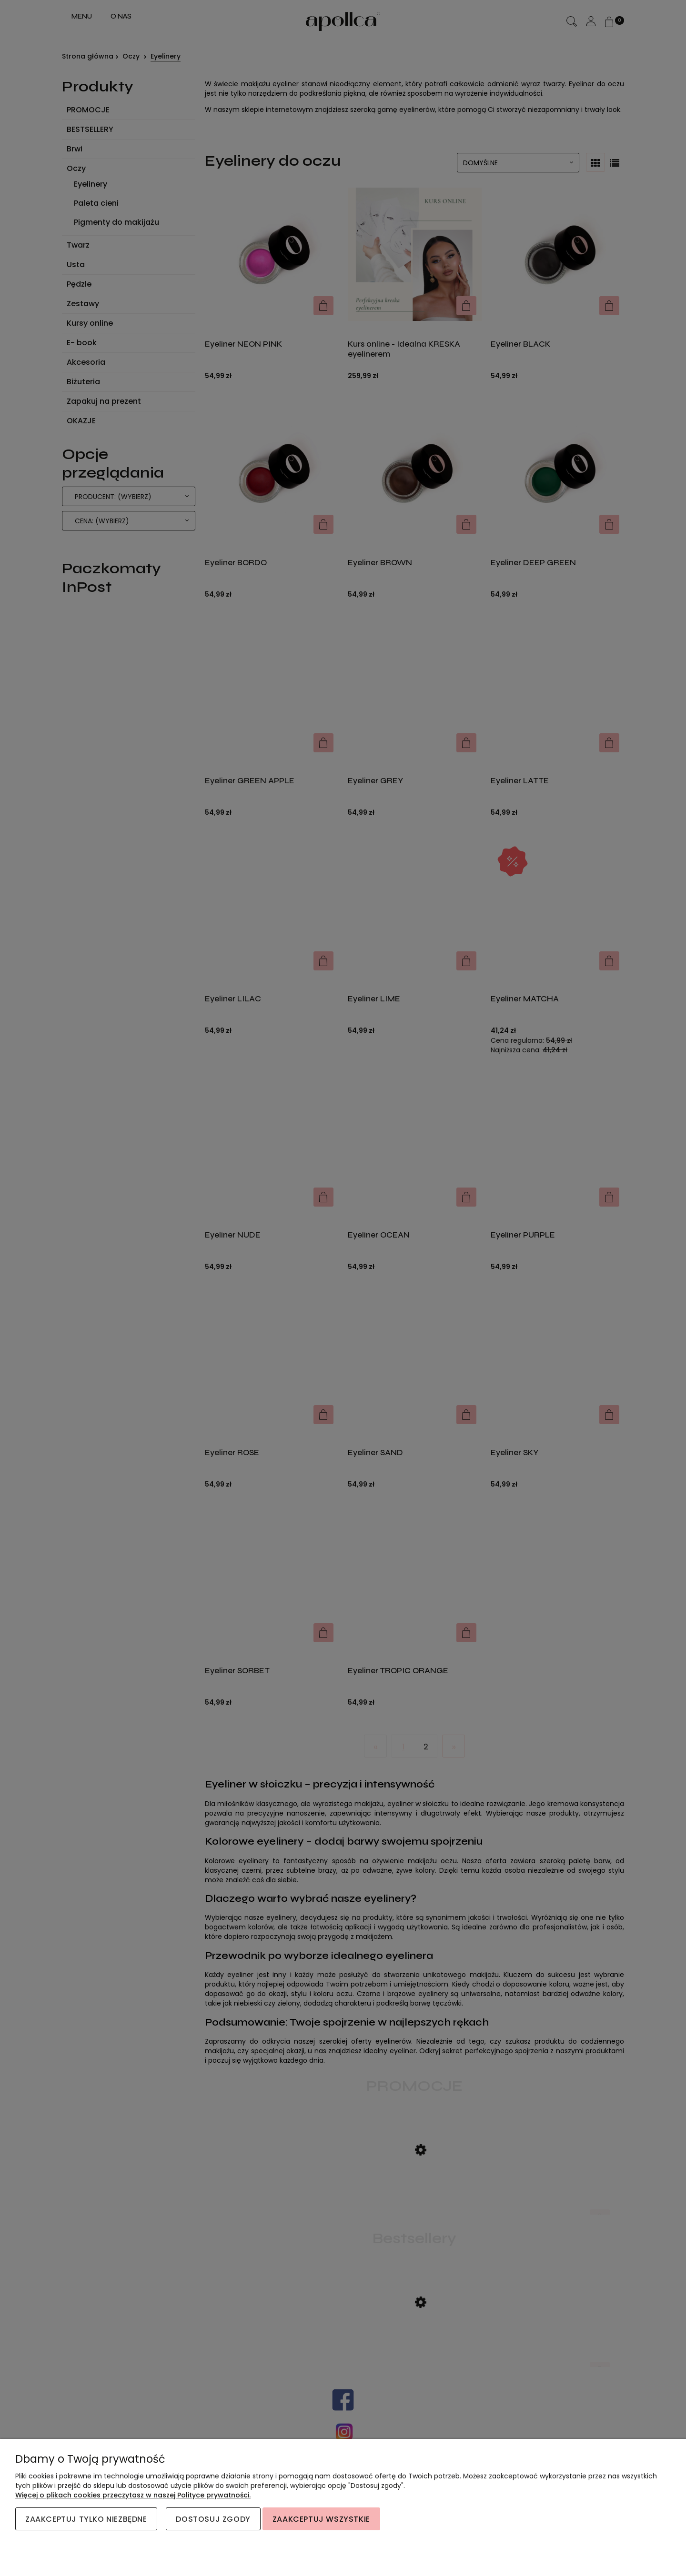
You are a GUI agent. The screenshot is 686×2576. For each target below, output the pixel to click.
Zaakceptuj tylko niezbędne (86, 2519)
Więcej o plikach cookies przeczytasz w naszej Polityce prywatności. (133, 2495)
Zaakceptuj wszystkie (321, 2519)
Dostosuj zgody (213, 2519)
